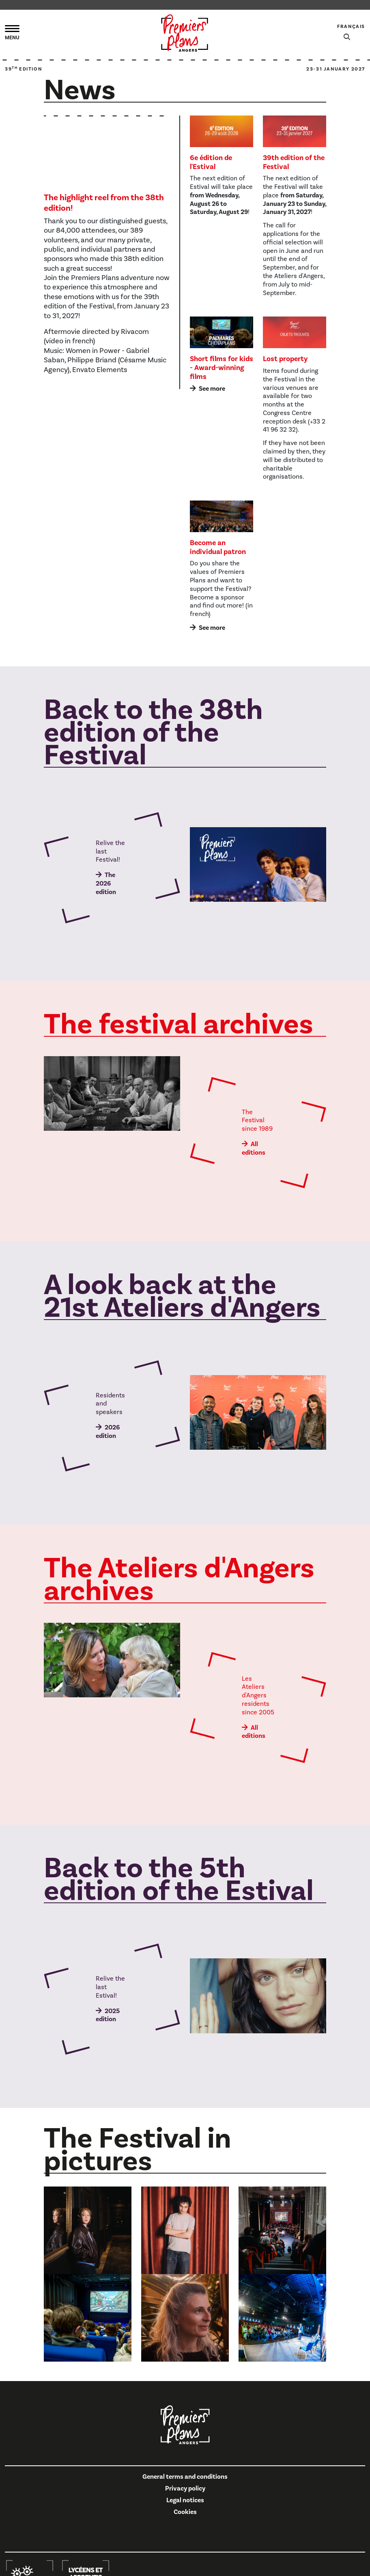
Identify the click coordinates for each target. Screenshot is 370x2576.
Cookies (185, 2512)
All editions (253, 1148)
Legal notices (185, 2500)
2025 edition (108, 2015)
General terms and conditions (185, 2477)
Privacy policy (185, 2488)
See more (212, 389)
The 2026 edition (106, 883)
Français (351, 27)
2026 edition (108, 1431)
